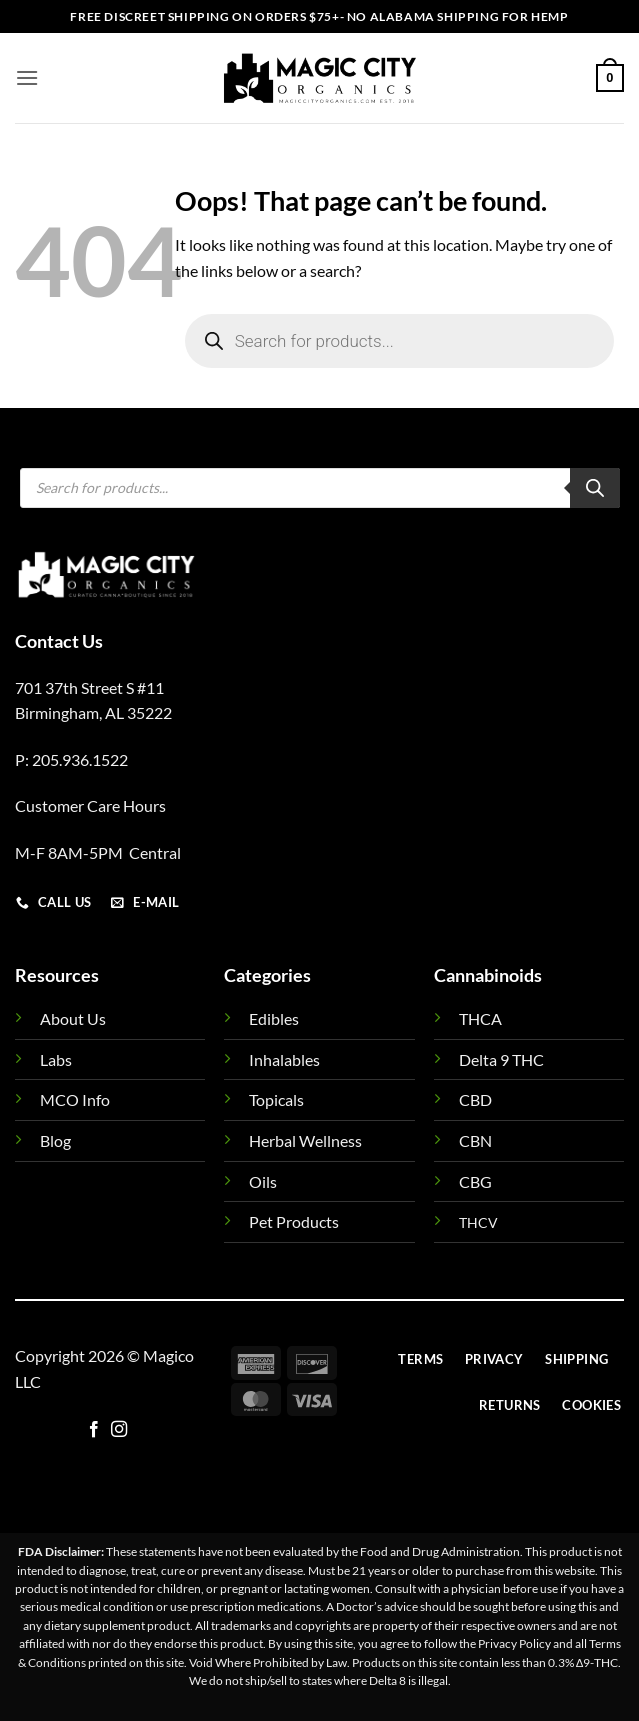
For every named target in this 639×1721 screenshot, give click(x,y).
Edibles (274, 1018)
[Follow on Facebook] (94, 1430)
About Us (73, 1018)
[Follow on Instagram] (119, 1430)
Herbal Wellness (305, 1140)
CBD (475, 1099)
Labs (56, 1059)
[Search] (595, 488)
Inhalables (284, 1059)
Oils (263, 1181)
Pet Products (294, 1221)
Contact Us (59, 641)
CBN (475, 1140)
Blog (55, 1140)
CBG (475, 1181)
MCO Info (75, 1099)
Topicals (276, 1099)
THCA (480, 1018)
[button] (27, 77)
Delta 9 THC (501, 1059)
